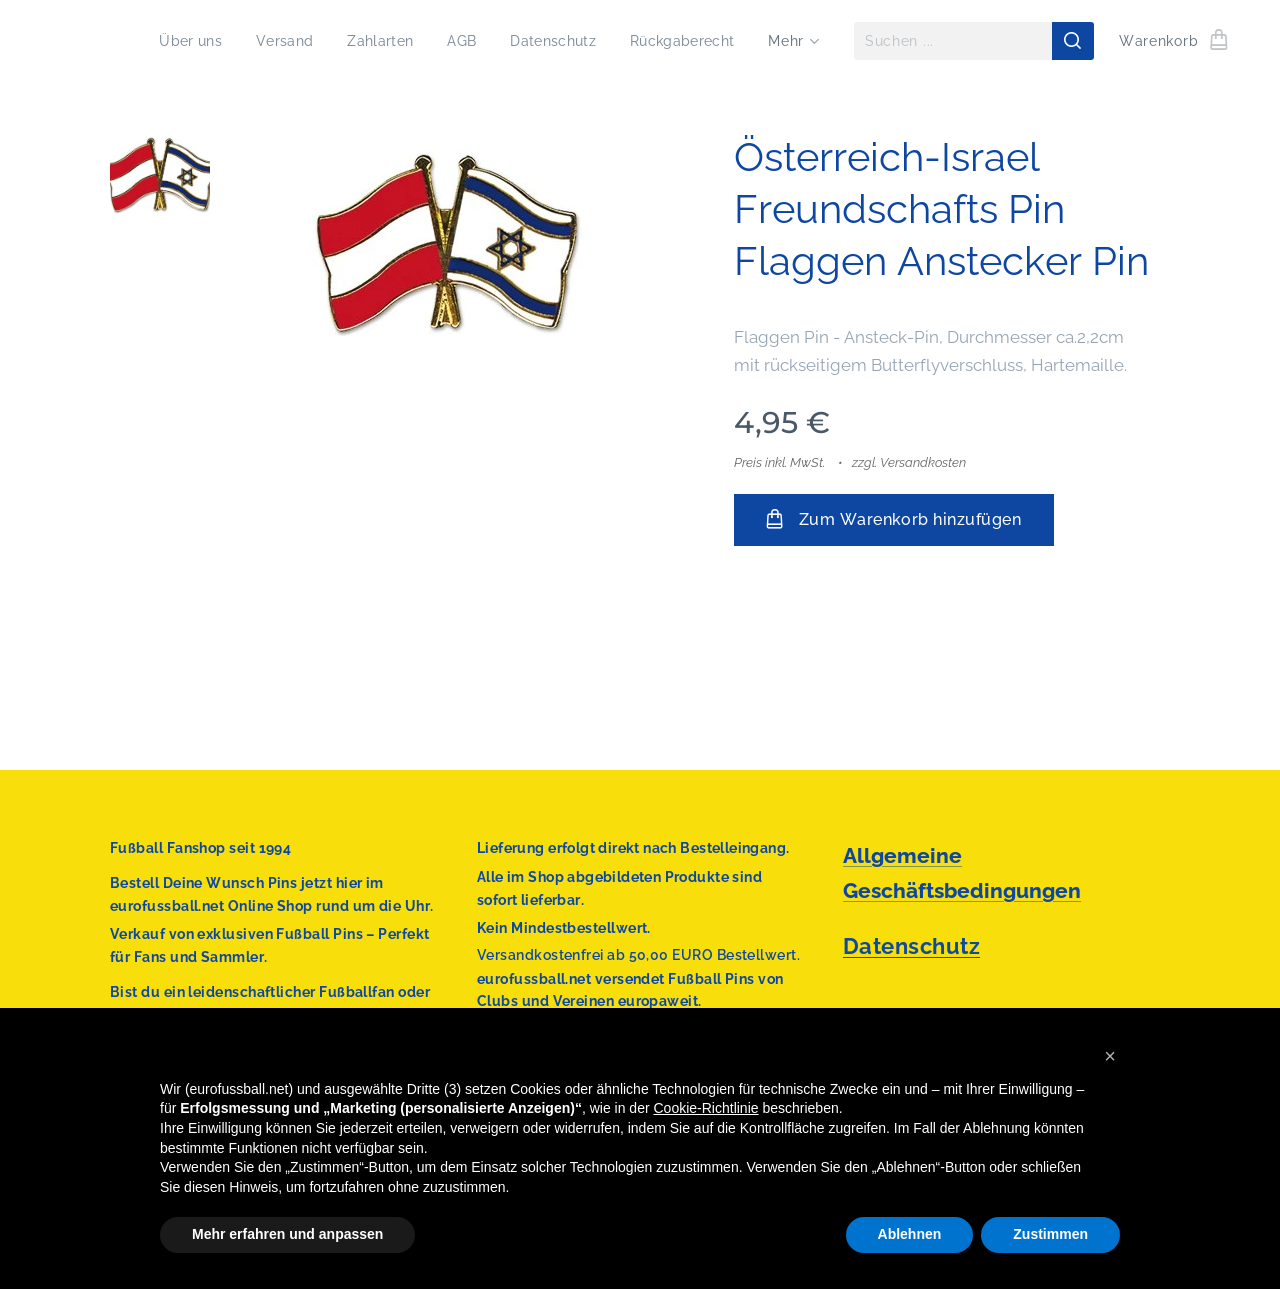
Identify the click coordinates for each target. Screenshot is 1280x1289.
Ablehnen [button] (910, 1234)
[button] (1110, 1056)
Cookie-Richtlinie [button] (706, 1108)
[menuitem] (173, 41)
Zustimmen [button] (1050, 1234)
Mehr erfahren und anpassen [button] (287, 1234)
